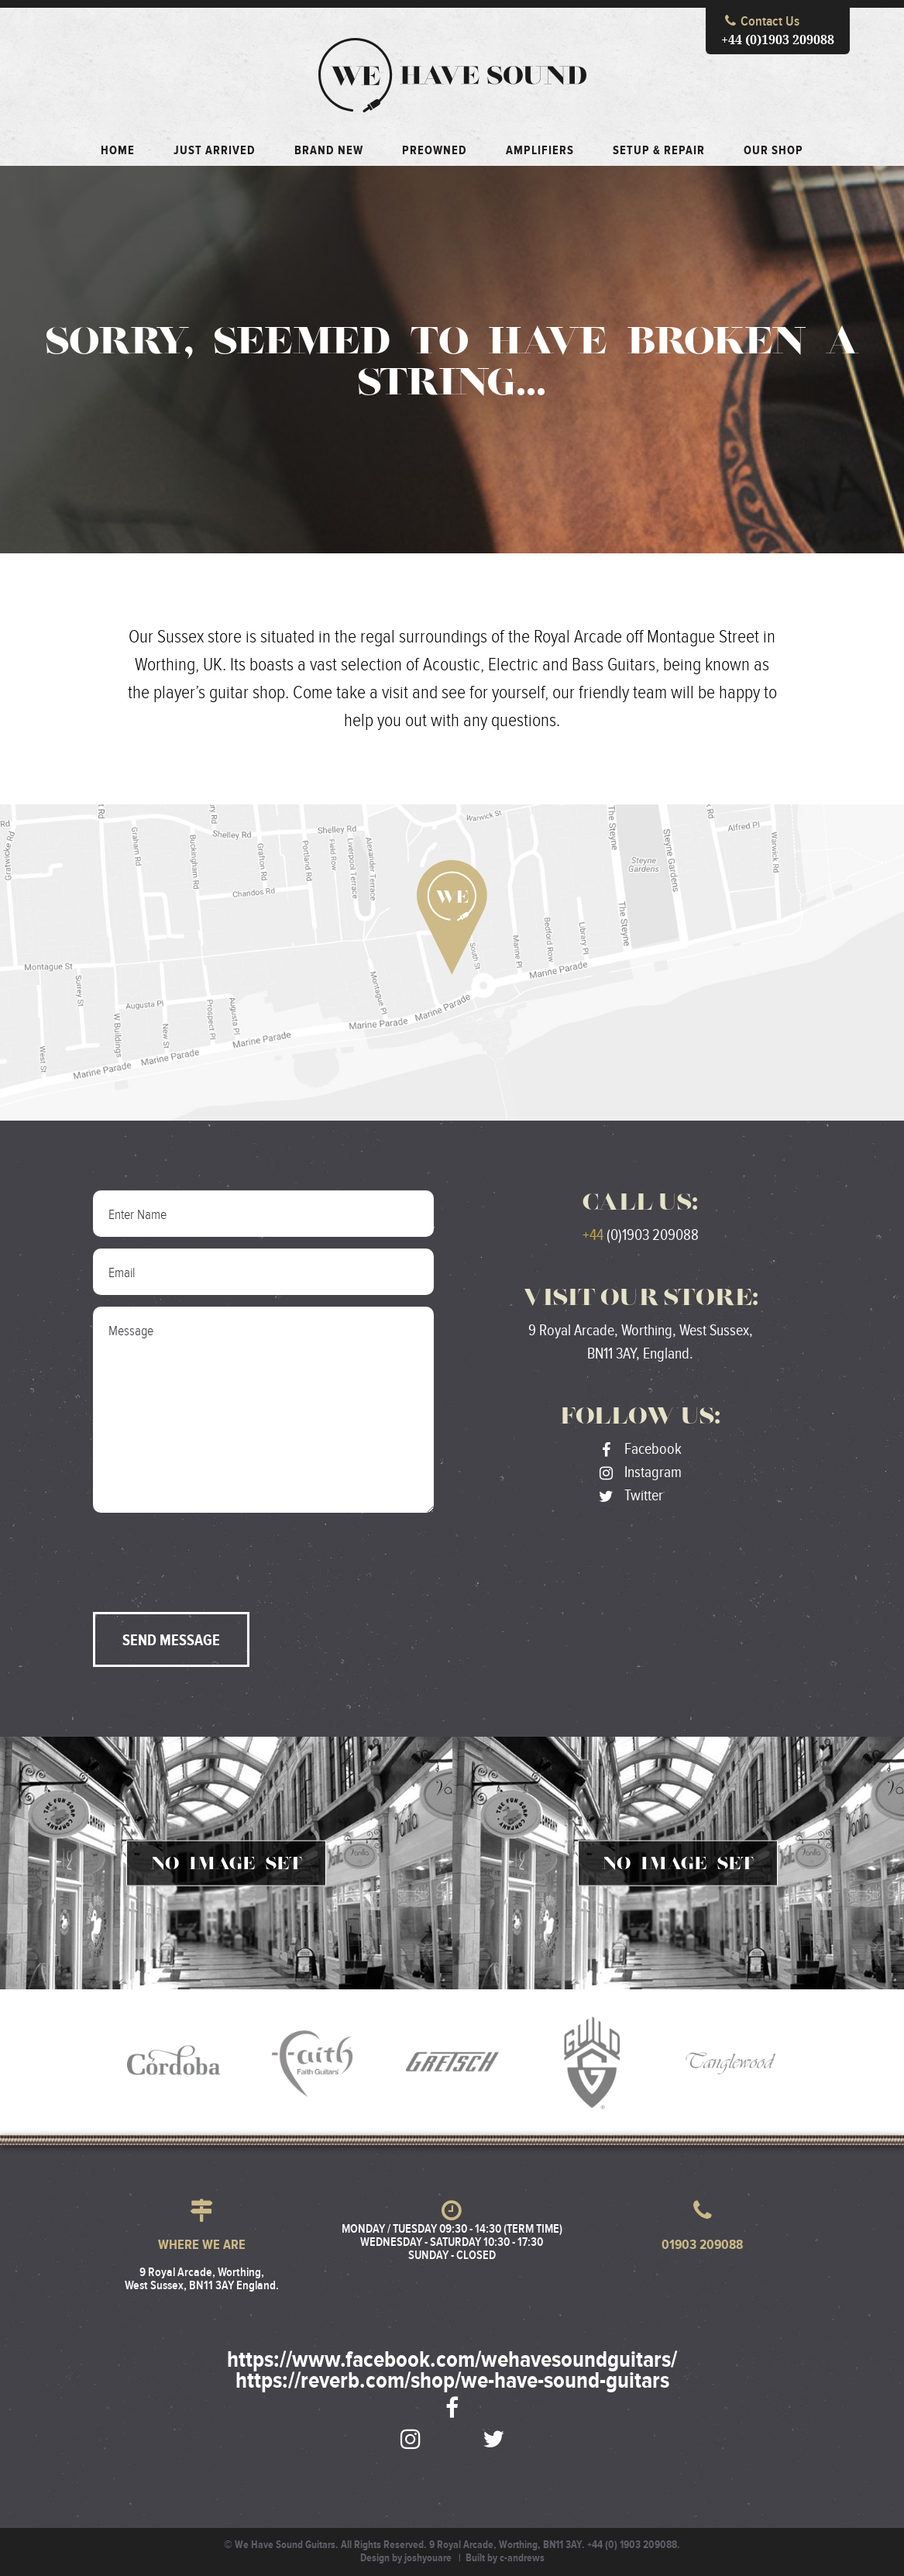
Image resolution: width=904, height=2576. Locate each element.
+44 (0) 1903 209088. (633, 2545)
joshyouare (428, 2558)
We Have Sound (452, 75)
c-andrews (522, 2558)
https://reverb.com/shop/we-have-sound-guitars (452, 2381)
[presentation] (210, 1554)
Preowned (434, 151)
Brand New (328, 151)
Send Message (171, 1640)
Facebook (640, 1449)
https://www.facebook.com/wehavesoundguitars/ (452, 2360)
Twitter (631, 1495)
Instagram (640, 1472)
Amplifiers (540, 151)
